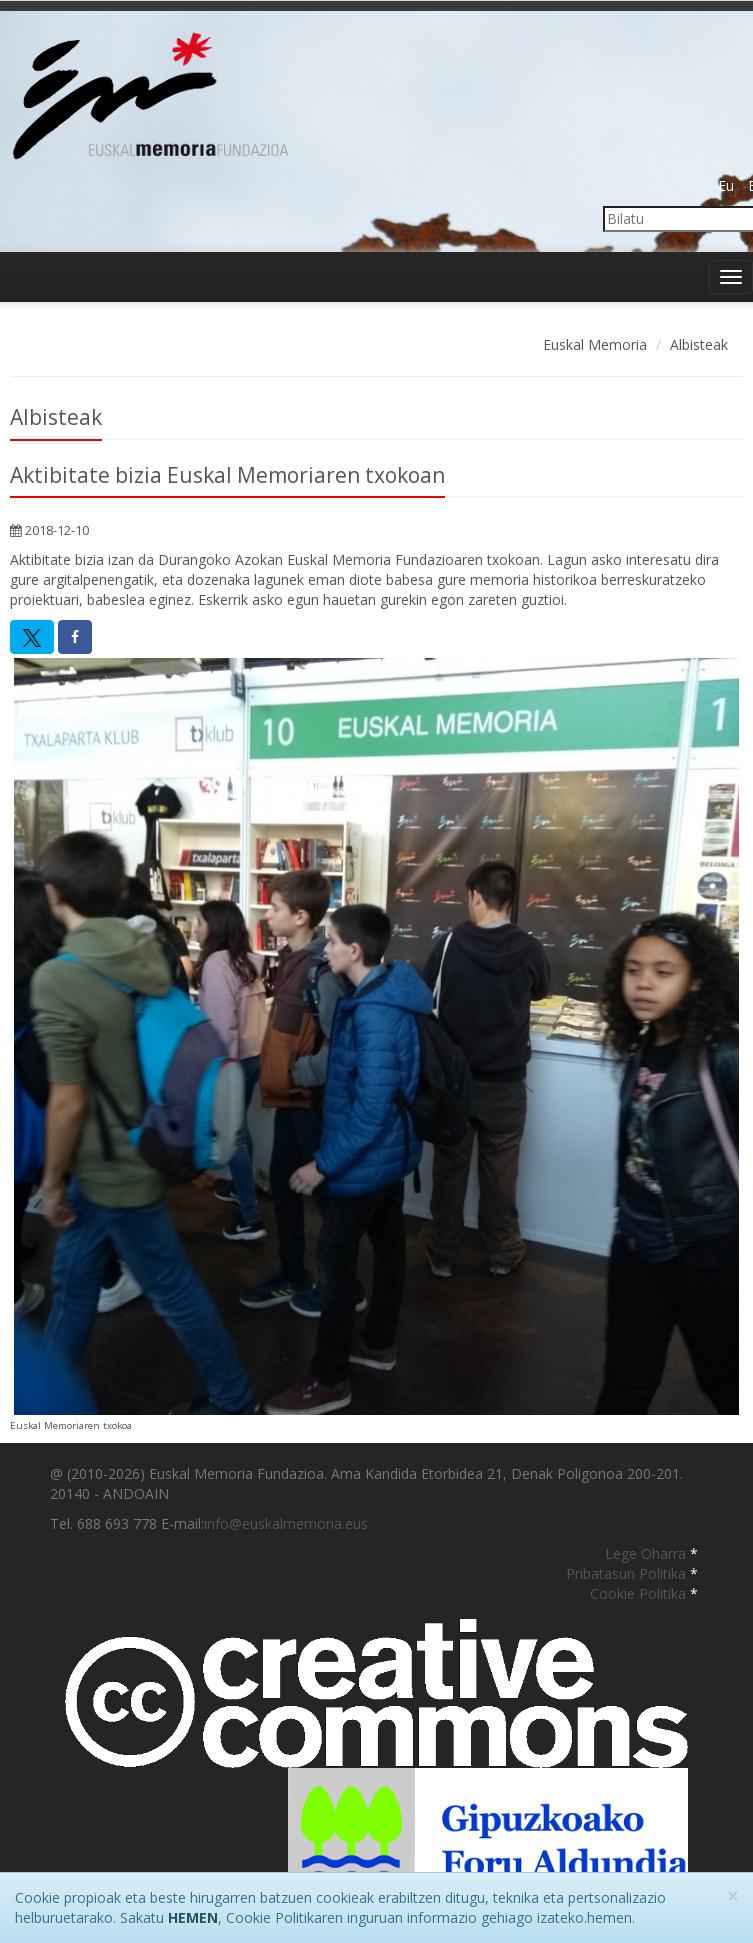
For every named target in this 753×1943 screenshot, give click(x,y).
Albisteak (699, 344)
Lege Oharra (647, 1553)
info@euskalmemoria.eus (286, 1523)
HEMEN (193, 1917)
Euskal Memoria (595, 344)
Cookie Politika (640, 1593)
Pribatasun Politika (628, 1573)
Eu (726, 185)
